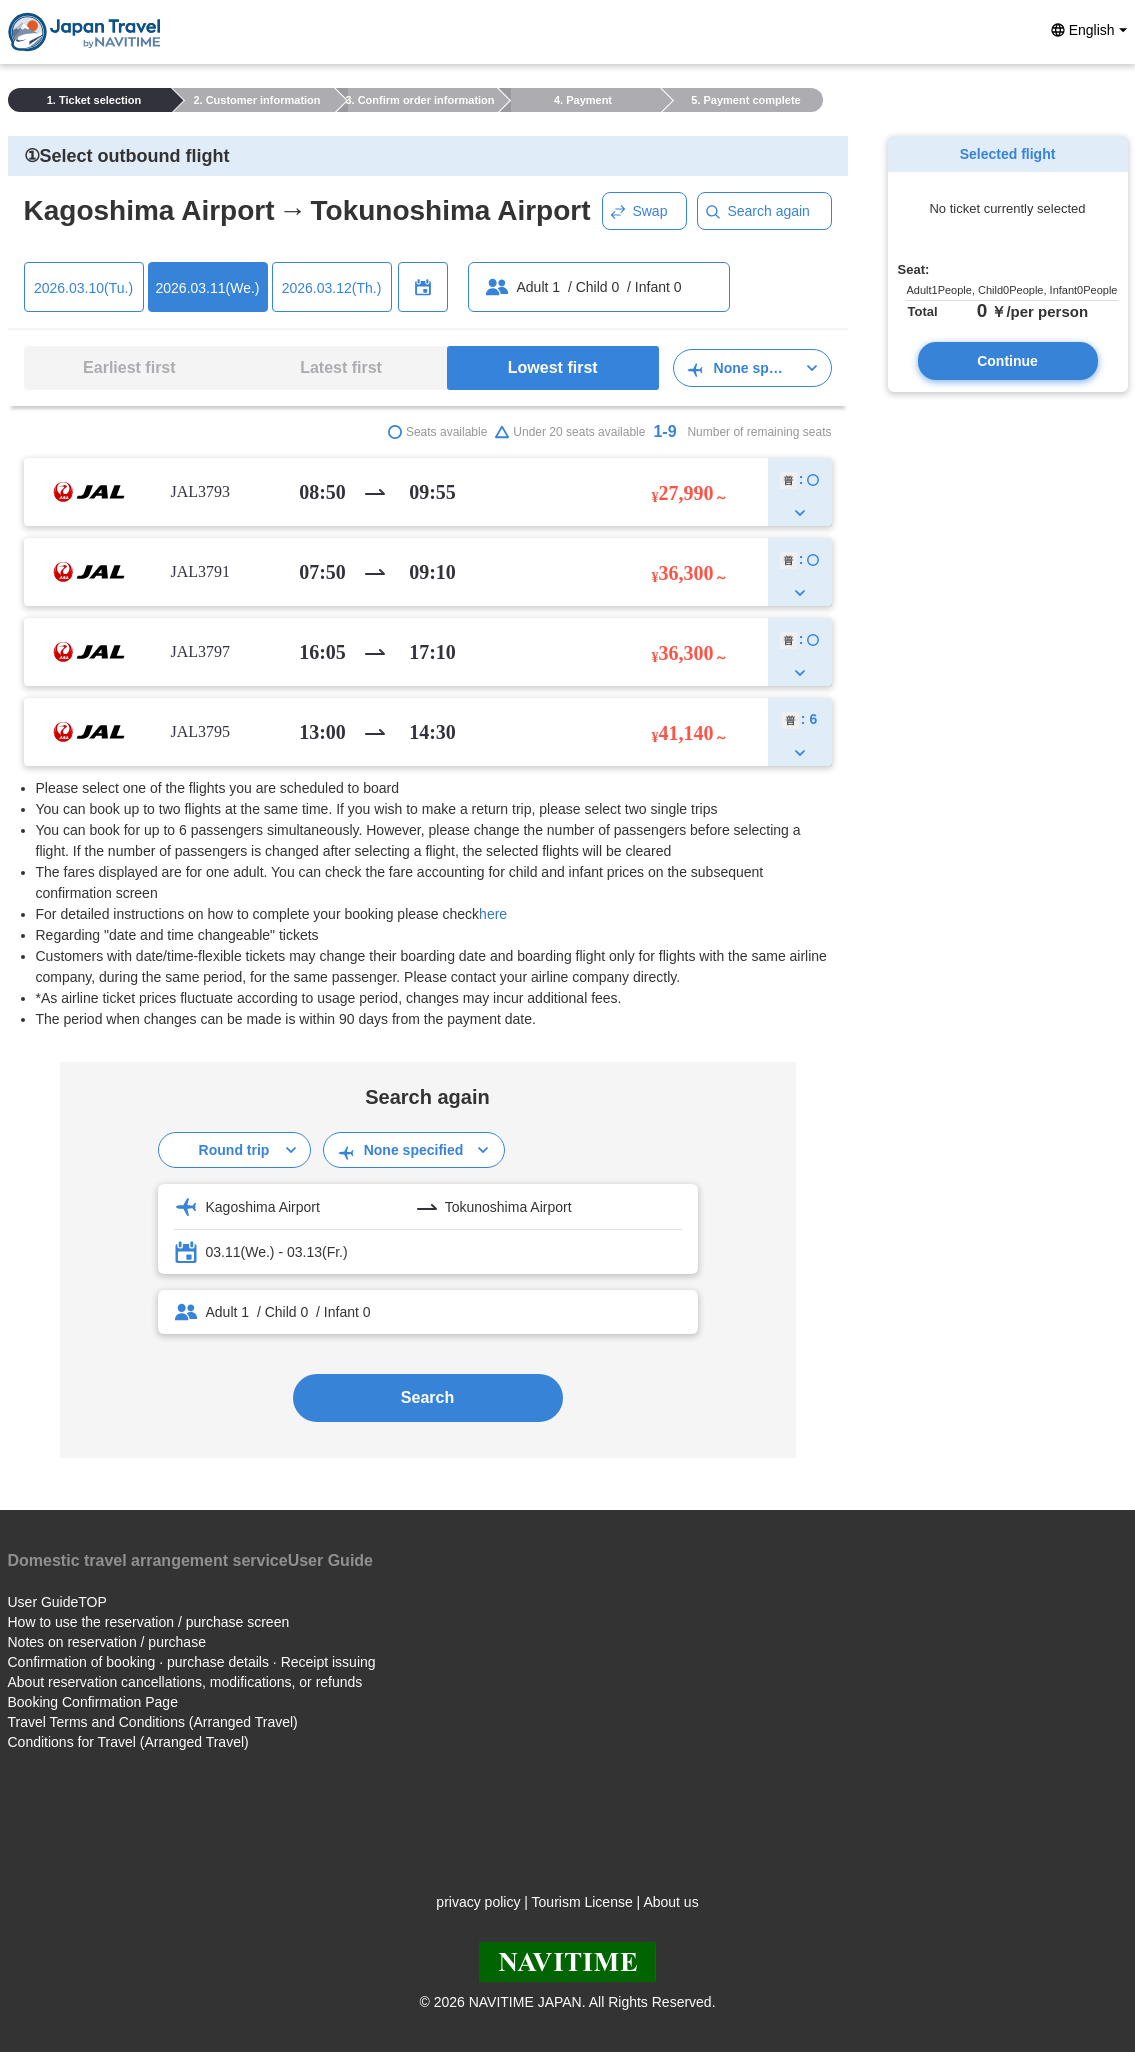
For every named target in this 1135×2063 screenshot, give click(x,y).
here (493, 914)
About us (670, 1902)
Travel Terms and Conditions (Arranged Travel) (153, 1722)
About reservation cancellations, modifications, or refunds (185, 1682)
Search (427, 1397)
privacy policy (478, 1902)
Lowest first (553, 367)
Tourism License (582, 1902)
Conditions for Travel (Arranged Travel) (128, 1742)
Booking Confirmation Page (93, 1702)
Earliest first (129, 367)
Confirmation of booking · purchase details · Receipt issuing (192, 1662)
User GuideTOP (57, 1602)
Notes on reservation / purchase (107, 1642)
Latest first (341, 367)
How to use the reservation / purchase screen (149, 1622)
